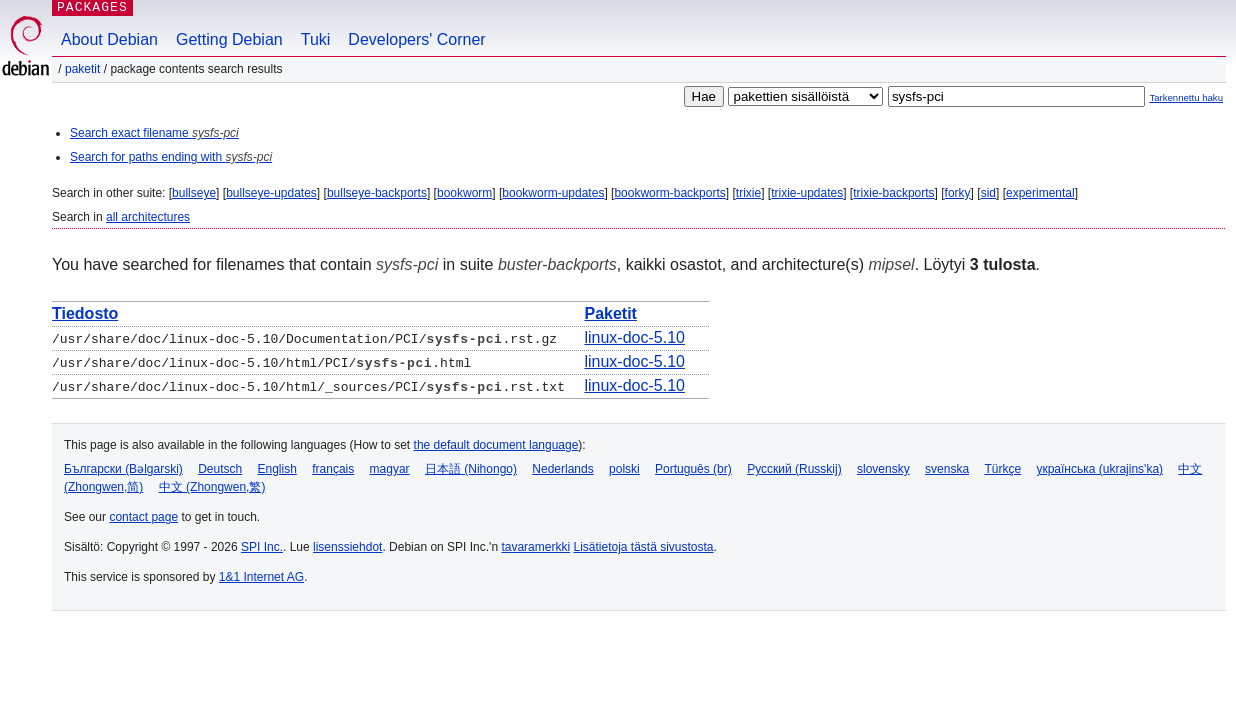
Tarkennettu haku (1186, 97)
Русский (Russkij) (794, 469)
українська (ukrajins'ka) (1099, 469)
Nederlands (562, 469)
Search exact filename (154, 133)
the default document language (496, 445)
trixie (748, 193)
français (333, 469)
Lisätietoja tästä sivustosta (643, 547)
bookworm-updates (553, 193)
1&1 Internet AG (261, 577)
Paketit (82, 69)
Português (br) (693, 469)
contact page (143, 517)
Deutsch (220, 469)
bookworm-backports (669, 193)
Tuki (316, 39)
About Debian (109, 39)
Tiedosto (85, 313)
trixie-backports (893, 193)
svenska (947, 469)
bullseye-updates (271, 193)
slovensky (883, 469)
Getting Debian (229, 39)
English (277, 469)
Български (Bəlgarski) (123, 469)
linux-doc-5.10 (634, 337)
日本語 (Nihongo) (471, 469)
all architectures (148, 217)
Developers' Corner (416, 39)
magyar (390, 469)
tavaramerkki (535, 547)
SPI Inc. (262, 547)
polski (624, 469)
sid (988, 193)
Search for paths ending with (171, 157)
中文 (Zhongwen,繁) (212, 487)
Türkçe (1002, 469)
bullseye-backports (377, 193)
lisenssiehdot (347, 547)
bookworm (464, 193)
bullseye (194, 193)
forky (958, 193)
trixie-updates (807, 193)
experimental (1040, 193)
